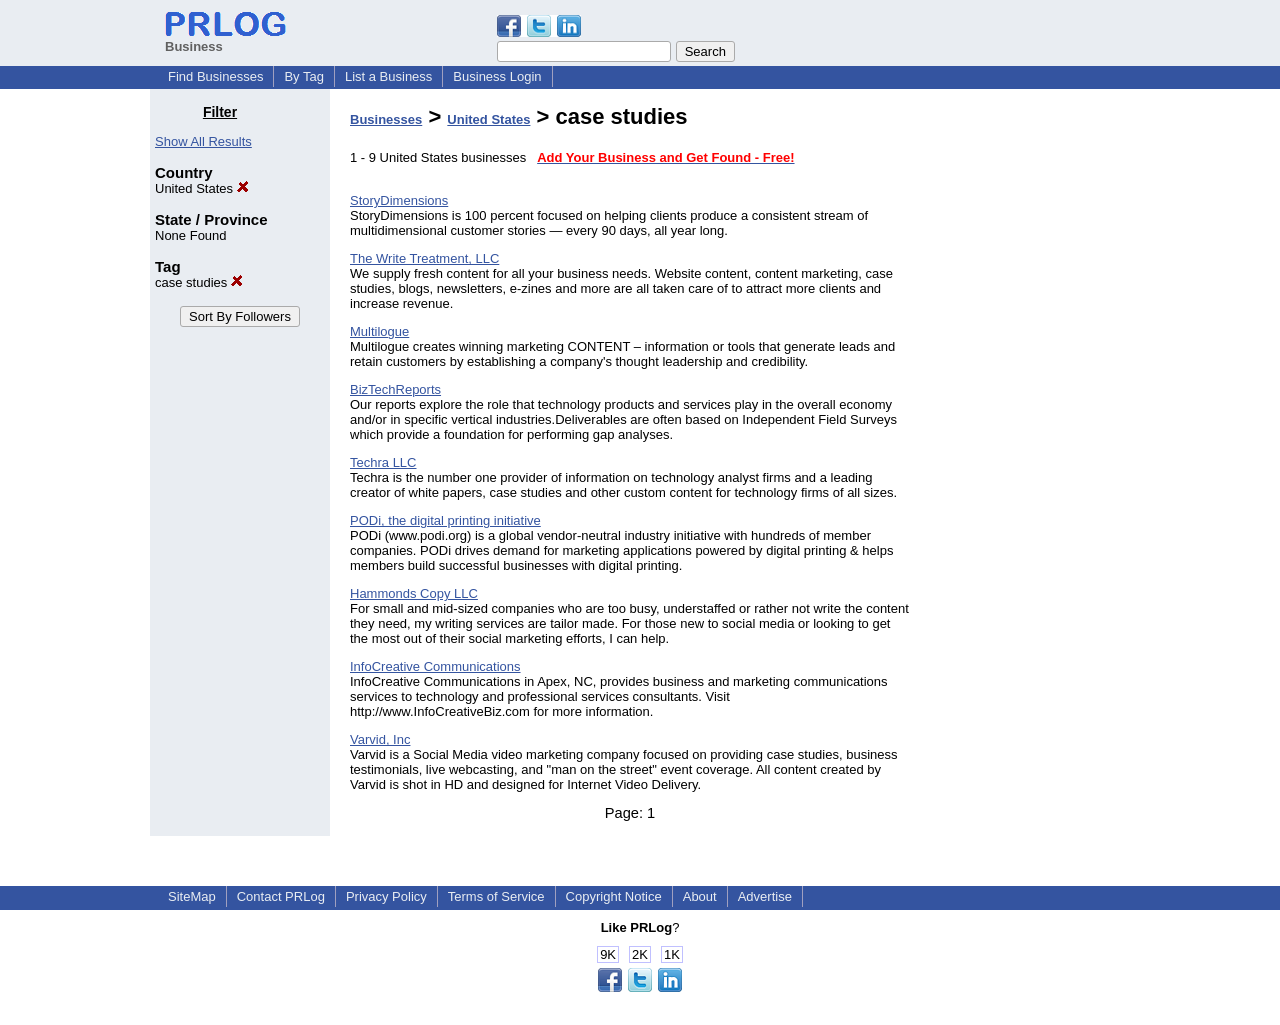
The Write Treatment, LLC (424, 258)
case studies (199, 282)
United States (202, 188)
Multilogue (379, 331)
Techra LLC (383, 462)
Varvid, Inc (380, 739)
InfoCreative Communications (435, 666)
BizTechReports (395, 389)
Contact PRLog (281, 896)
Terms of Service (496, 896)
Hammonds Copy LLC (414, 593)
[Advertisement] (1028, 404)
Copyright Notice (614, 896)
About (700, 896)
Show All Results (203, 141)
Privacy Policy (386, 896)
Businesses (386, 119)
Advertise (765, 896)
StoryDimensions (399, 200)
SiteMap (192, 896)
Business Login (497, 76)
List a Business (388, 76)
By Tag (304, 76)
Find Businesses (215, 76)
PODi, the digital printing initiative (445, 520)
